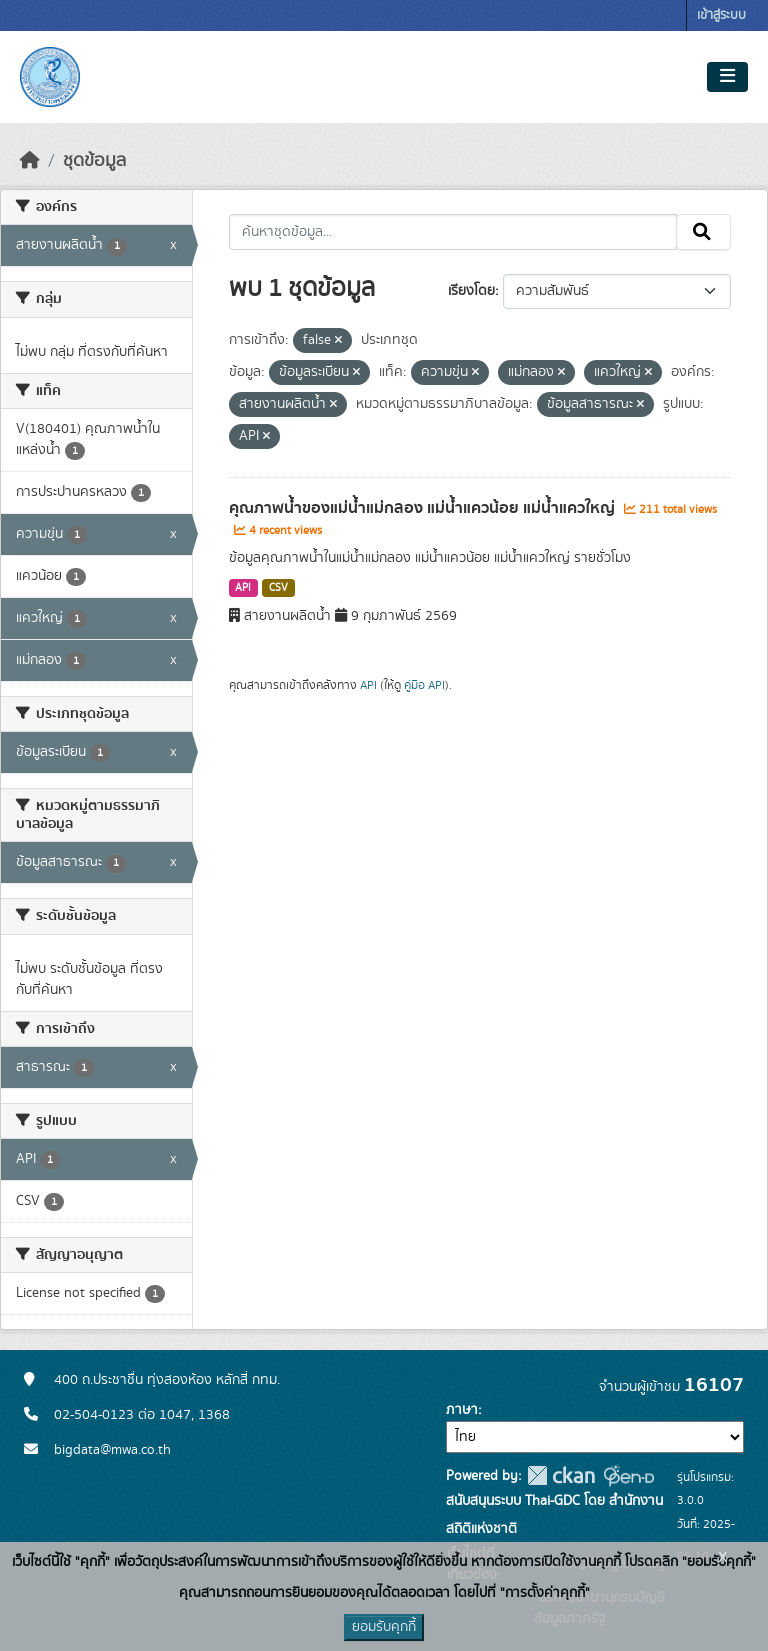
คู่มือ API (424, 685)
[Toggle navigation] (727, 77)
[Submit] (703, 232)
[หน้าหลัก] (30, 161)
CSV (278, 588)
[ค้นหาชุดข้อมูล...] (453, 232)
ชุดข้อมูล (94, 161)
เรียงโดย (471, 291)
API (243, 588)
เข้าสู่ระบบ (721, 15)
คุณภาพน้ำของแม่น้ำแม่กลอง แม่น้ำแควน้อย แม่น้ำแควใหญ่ (424, 508)
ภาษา (462, 1410)
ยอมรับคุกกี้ (384, 1627)
